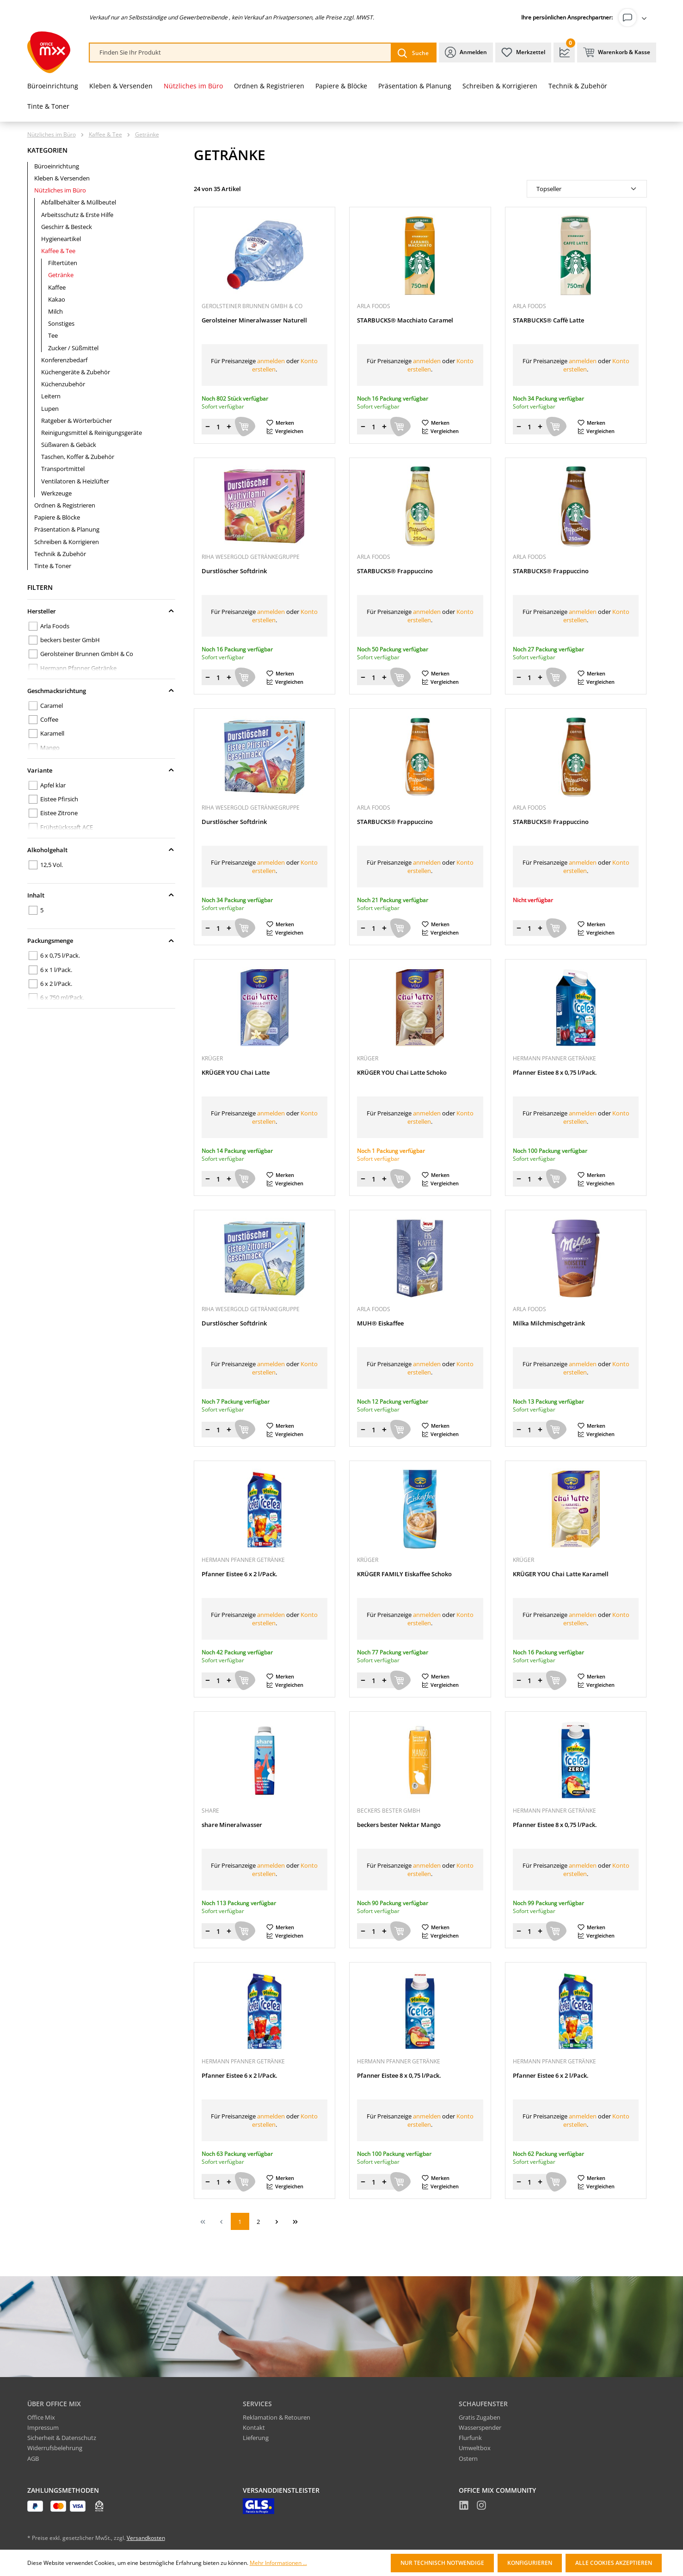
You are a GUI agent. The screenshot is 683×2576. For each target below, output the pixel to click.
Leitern (51, 396)
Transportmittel (63, 468)
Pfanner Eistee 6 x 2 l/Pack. (239, 1574)
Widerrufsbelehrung (54, 2448)
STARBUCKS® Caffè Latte (548, 320)
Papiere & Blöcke (57, 517)
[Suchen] (413, 52)
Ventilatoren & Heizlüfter (75, 481)
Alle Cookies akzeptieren (613, 2563)
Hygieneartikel (61, 239)
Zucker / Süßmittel (73, 348)
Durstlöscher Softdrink (234, 571)
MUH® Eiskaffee (380, 1323)
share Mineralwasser (232, 1825)
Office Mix (41, 2417)
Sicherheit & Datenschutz (61, 2438)
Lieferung (256, 2438)
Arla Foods (54, 626)
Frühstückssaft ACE (66, 827)
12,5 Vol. (51, 865)
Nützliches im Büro (60, 190)
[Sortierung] (587, 189)
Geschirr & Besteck (66, 227)
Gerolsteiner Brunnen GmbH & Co (86, 654)
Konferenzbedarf (64, 360)
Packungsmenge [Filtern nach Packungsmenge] (101, 940)
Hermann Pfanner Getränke (78, 668)
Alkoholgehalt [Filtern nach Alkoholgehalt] (101, 850)
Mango (50, 747)
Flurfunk (470, 2438)
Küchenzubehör (63, 384)
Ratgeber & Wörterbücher (76, 420)
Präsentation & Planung (66, 529)
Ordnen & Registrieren (64, 505)
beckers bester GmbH (70, 640)
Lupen (50, 408)
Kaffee (57, 287)
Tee (53, 335)
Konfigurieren (529, 2563)
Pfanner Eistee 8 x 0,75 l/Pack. (555, 1073)
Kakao (56, 299)
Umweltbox (475, 2448)
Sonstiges (61, 323)
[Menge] (218, 426)
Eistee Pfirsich (59, 799)
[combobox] (240, 52)
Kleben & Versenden (62, 178)
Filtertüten (62, 263)
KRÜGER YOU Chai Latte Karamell (561, 1574)
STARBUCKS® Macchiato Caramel (405, 320)
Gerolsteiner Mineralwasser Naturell (254, 320)
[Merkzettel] (523, 52)
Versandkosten (146, 2538)
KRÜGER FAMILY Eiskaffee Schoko (404, 1574)
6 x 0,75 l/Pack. (60, 955)
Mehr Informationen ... (278, 2563)
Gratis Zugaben (479, 2417)
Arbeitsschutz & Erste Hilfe (77, 215)
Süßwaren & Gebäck (68, 444)
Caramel (51, 705)
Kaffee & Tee (58, 251)
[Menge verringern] (208, 426)
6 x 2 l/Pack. (56, 983)
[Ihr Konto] (634, 17)
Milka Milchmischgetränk (549, 1323)
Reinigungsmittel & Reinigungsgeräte (91, 432)
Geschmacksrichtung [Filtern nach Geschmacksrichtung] (101, 691)
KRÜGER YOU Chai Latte (236, 1073)
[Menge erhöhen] (229, 426)
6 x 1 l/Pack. (56, 970)
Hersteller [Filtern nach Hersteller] (101, 611)
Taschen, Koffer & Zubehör (77, 456)
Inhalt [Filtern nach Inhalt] (101, 895)
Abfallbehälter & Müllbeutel (78, 202)
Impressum (43, 2427)
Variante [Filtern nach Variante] (101, 770)
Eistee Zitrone (59, 813)
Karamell (52, 733)
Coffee (49, 719)
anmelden (271, 361)
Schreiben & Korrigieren (66, 542)
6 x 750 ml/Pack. (62, 997)
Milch (55, 311)
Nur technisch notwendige (442, 2563)
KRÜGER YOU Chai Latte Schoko (402, 1073)
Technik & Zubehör (60, 554)
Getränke (61, 275)
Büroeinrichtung (56, 166)
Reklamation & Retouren (276, 2417)
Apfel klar (53, 785)
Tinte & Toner (52, 566)
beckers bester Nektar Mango (399, 1825)
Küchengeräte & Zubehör (75, 372)
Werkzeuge (56, 493)
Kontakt (254, 2427)
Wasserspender (480, 2427)
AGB (33, 2458)
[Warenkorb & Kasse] (616, 52)
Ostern (468, 2458)
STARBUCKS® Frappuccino (395, 571)
